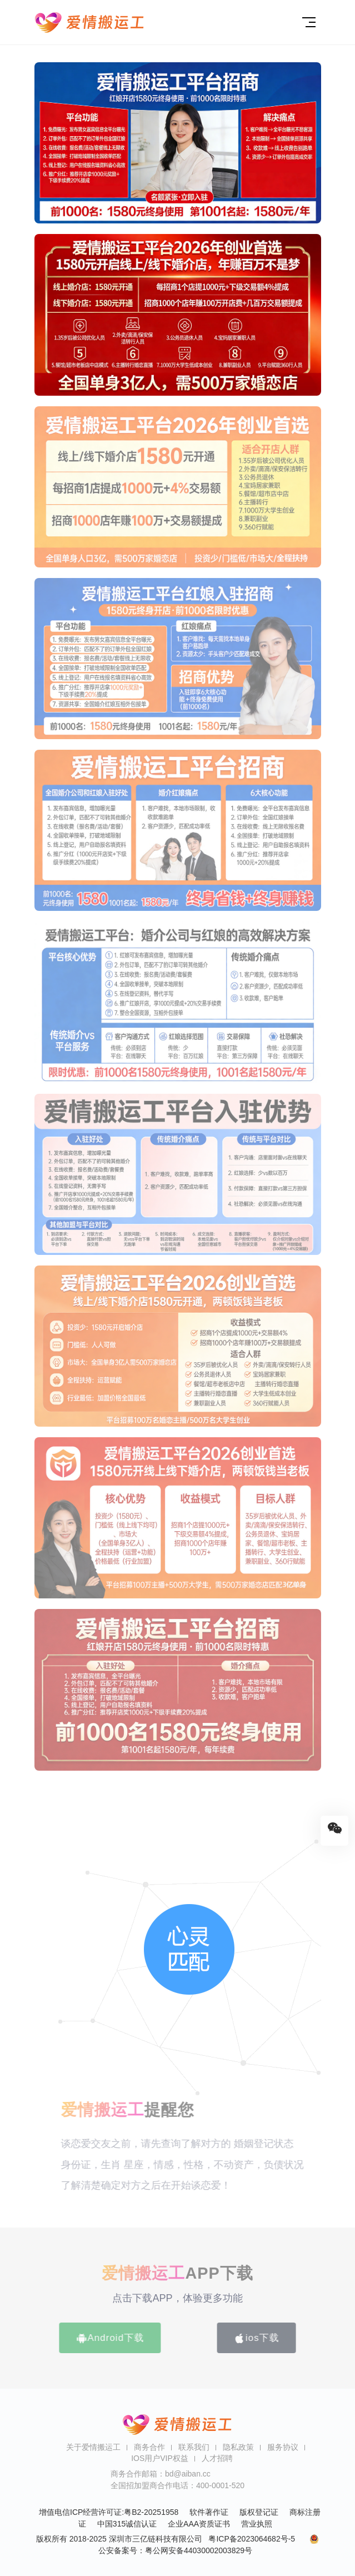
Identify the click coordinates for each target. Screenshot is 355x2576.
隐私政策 (238, 2447)
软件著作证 (208, 2512)
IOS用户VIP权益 (159, 2458)
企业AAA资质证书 (199, 2523)
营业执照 (256, 2523)
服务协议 (282, 2447)
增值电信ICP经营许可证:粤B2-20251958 (108, 2512)
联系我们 (193, 2447)
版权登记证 (258, 2512)
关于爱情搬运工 (93, 2447)
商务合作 (149, 2447)
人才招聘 (217, 2458)
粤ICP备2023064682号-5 (251, 2538)
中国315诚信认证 (127, 2523)
